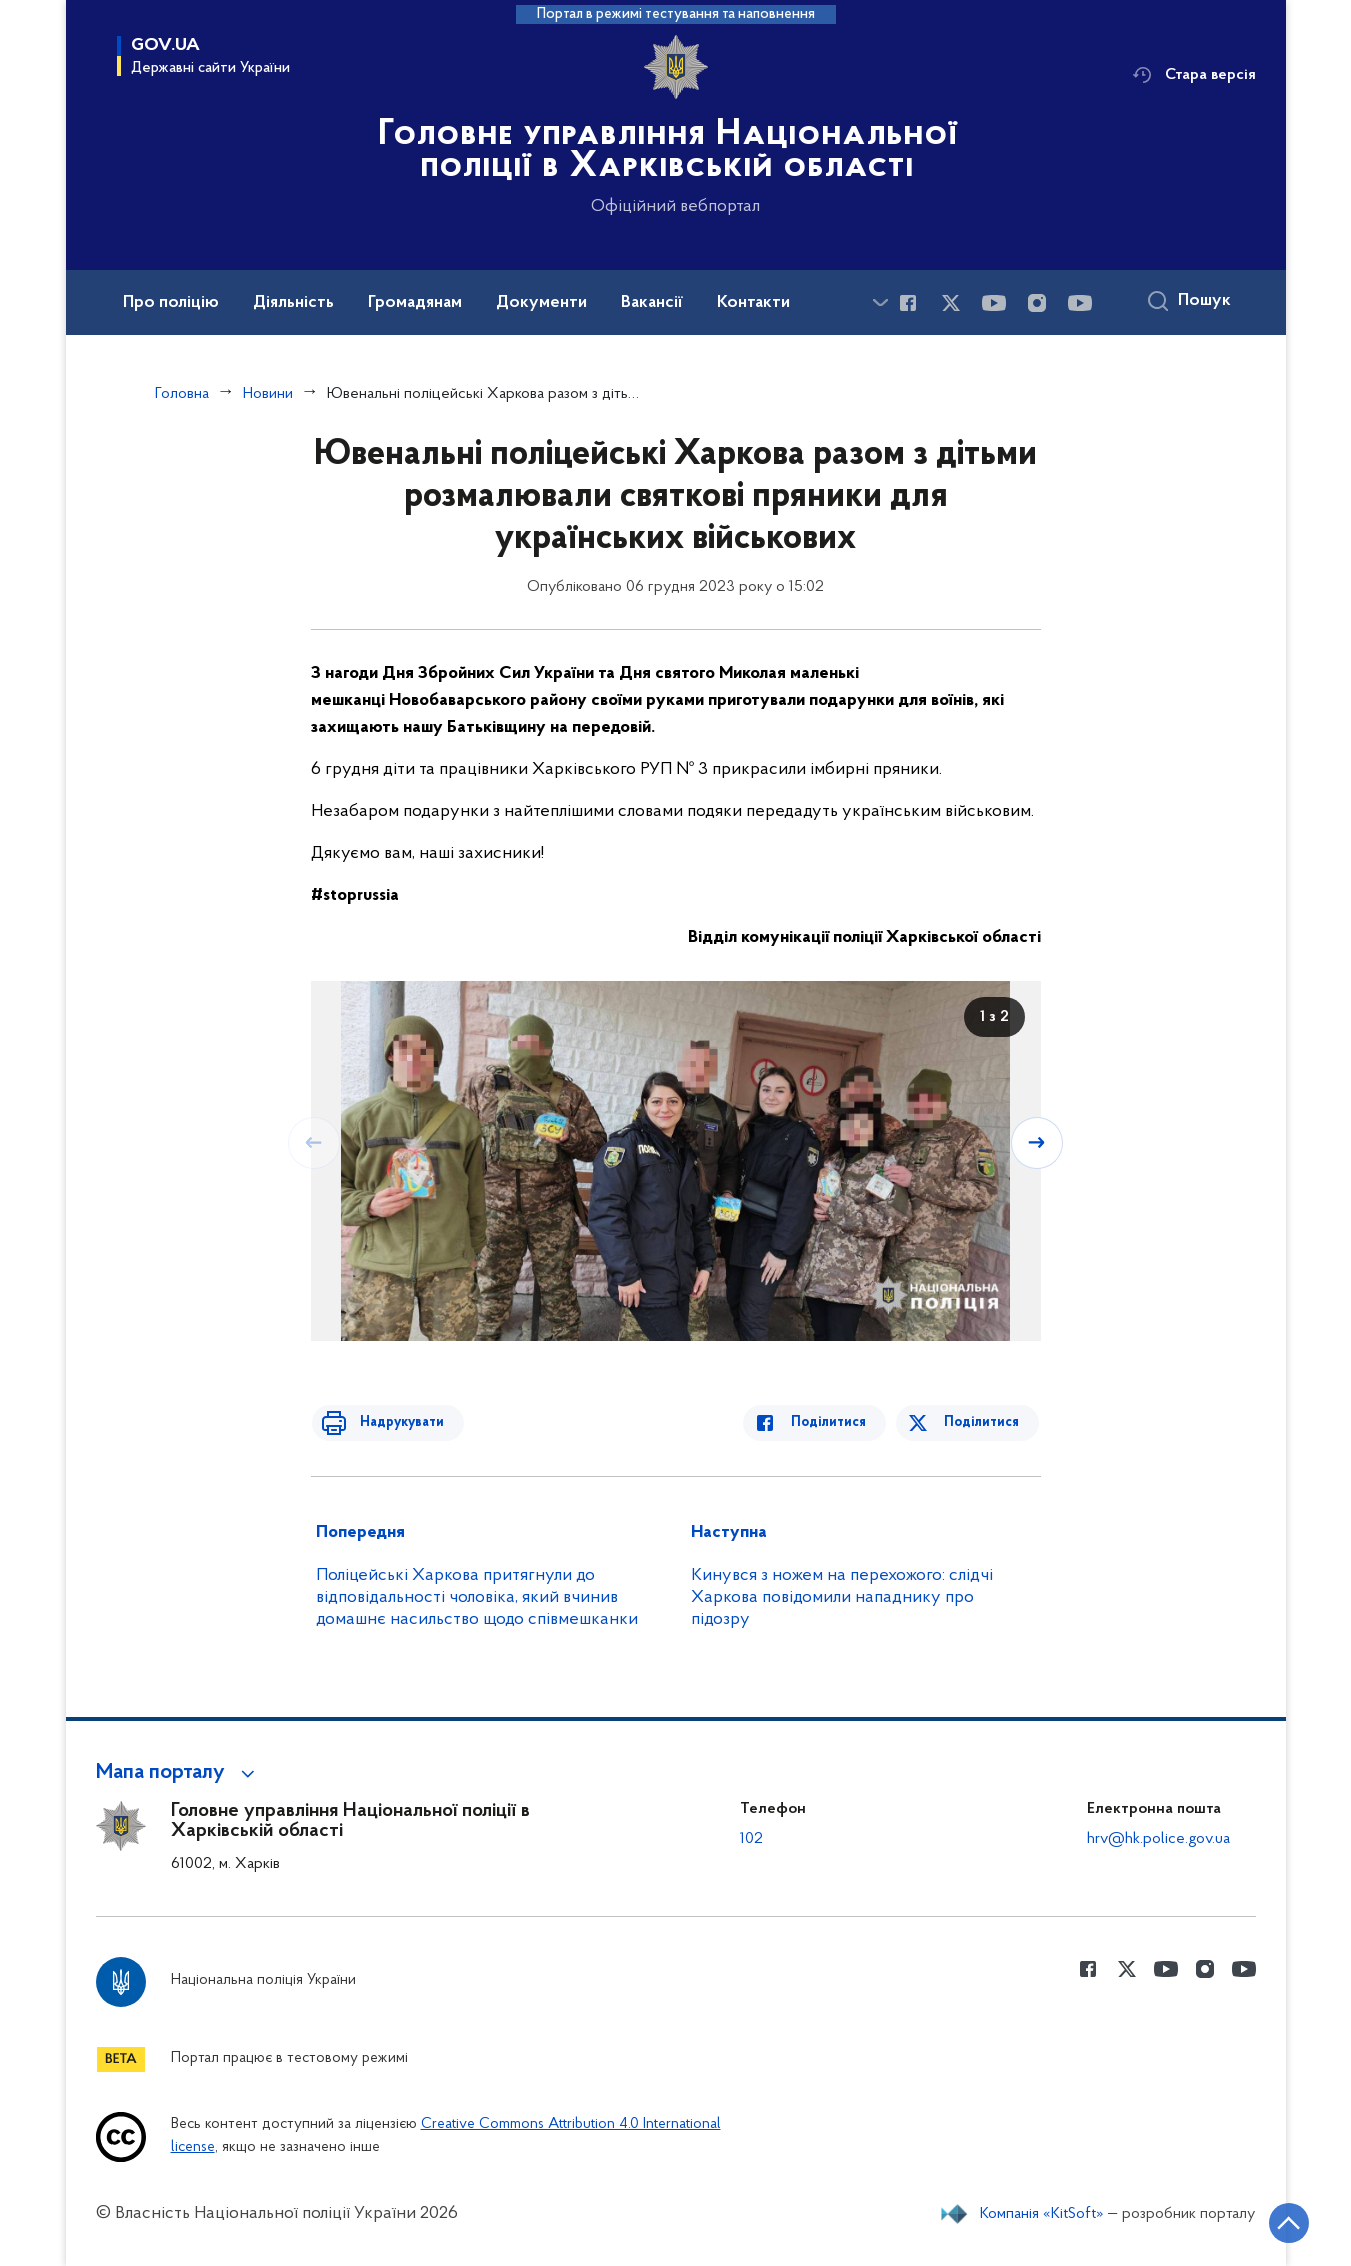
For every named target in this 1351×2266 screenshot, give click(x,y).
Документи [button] (541, 303)
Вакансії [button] (652, 303)
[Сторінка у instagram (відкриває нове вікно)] (1037, 303)
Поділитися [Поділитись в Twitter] (983, 1422)
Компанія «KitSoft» (1042, 2214)
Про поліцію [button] (171, 303)
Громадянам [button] (415, 303)
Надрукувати (393, 1422)
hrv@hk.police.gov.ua (1158, 1839)
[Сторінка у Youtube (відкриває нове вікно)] (994, 303)
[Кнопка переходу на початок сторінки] (1276, 2221)
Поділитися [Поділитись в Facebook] (838, 1422)
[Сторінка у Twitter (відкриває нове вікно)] (951, 303)
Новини (268, 394)
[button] (178, 1773)
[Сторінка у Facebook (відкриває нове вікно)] (908, 303)
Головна (182, 394)
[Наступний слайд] (1039, 1142)
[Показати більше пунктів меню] (881, 302)
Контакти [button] (753, 303)
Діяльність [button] (293, 303)
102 (751, 1839)
